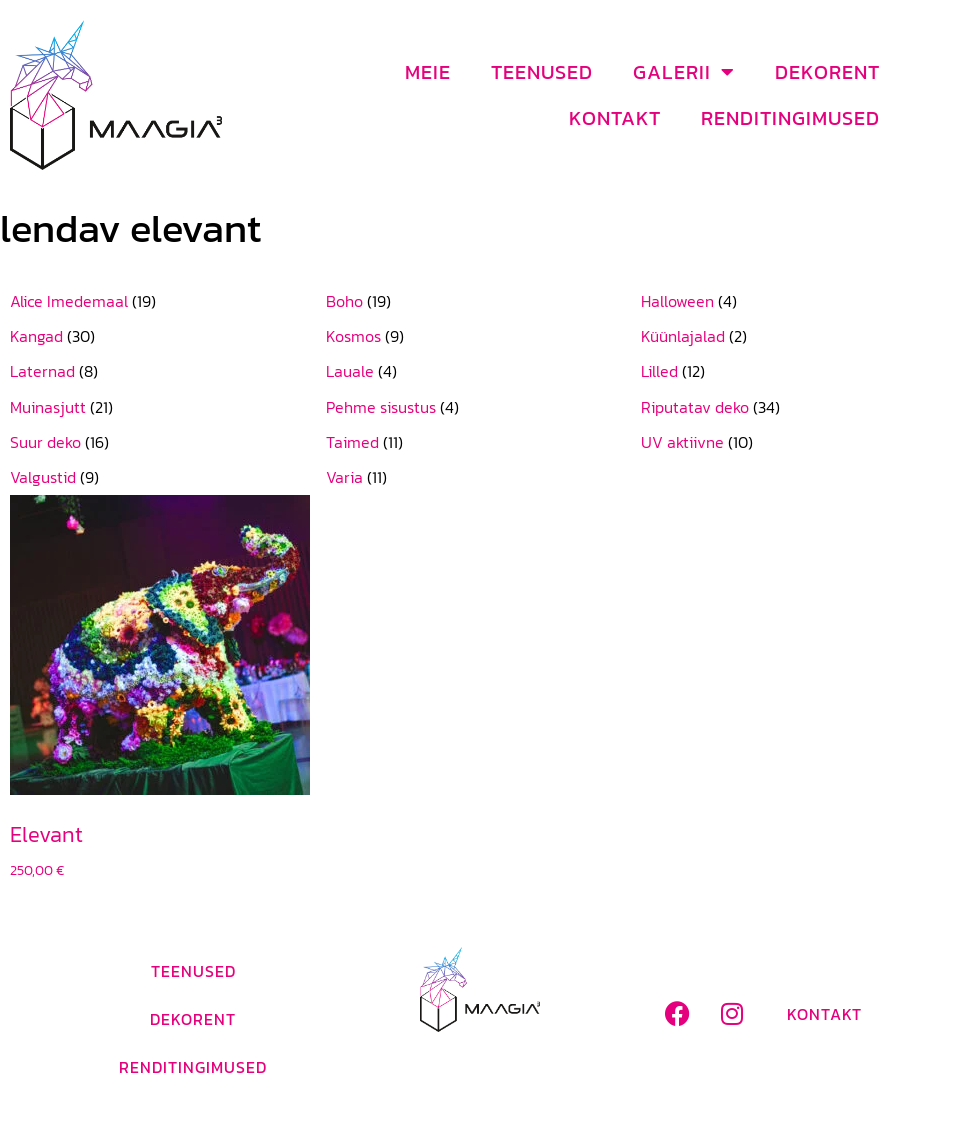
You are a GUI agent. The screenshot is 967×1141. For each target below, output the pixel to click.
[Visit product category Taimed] (484, 442)
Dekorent (827, 72)
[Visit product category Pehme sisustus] (484, 407)
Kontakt (615, 118)
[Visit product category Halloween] (799, 301)
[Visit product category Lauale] (484, 371)
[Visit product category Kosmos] (484, 336)
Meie (428, 72)
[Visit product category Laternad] (168, 371)
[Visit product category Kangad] (168, 336)
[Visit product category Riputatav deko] (799, 407)
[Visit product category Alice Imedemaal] (168, 301)
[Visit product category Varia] (484, 477)
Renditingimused (790, 118)
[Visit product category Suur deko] (168, 442)
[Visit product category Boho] (484, 301)
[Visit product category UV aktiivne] (799, 442)
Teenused (542, 72)
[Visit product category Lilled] (799, 371)
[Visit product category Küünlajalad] (799, 336)
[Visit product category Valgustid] (168, 477)
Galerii (684, 72)
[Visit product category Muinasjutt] (168, 407)
